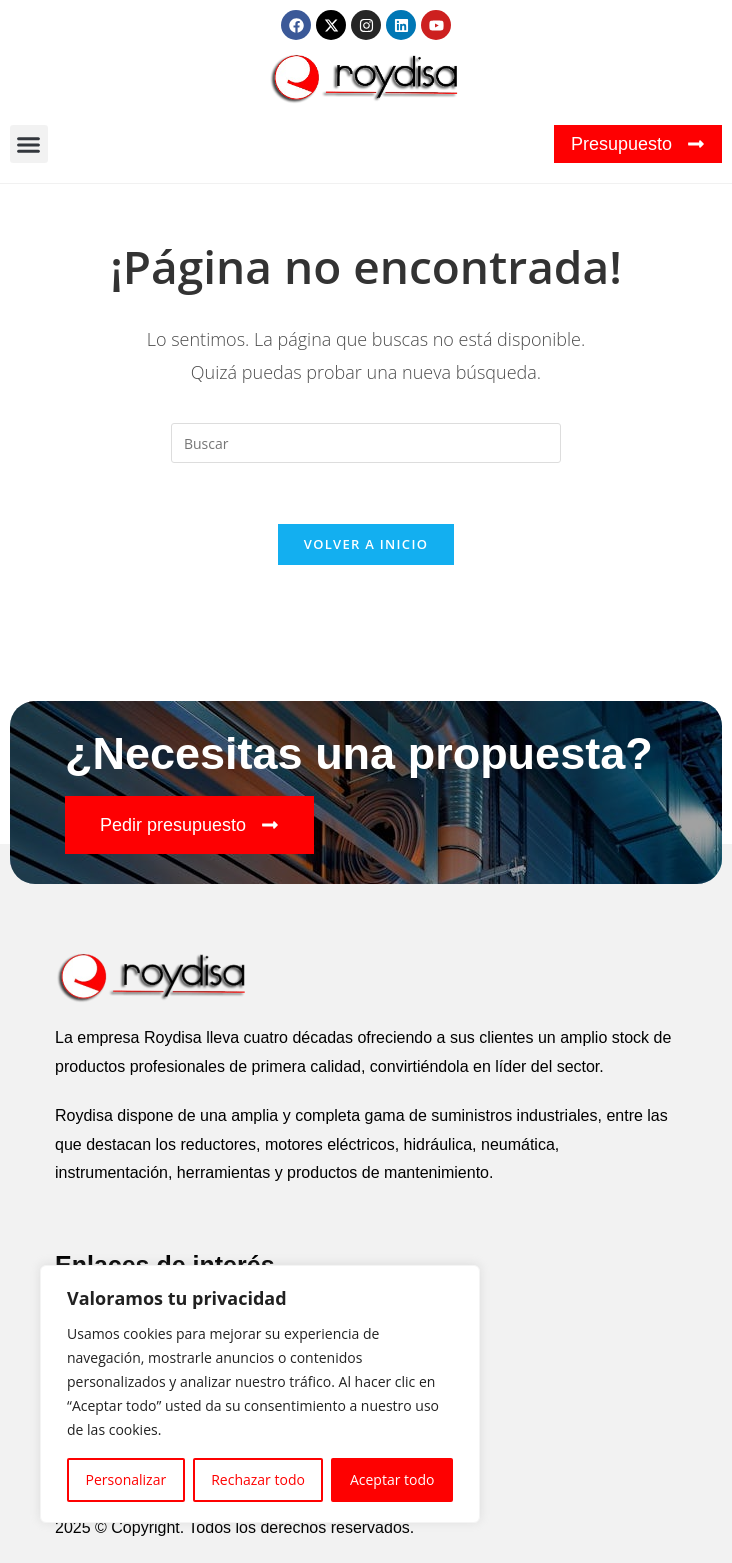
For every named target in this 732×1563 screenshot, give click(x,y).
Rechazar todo (258, 1479)
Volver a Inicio (366, 544)
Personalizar (126, 1479)
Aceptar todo (392, 1479)
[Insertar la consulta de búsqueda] (366, 443)
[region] (260, 1394)
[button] (29, 144)
